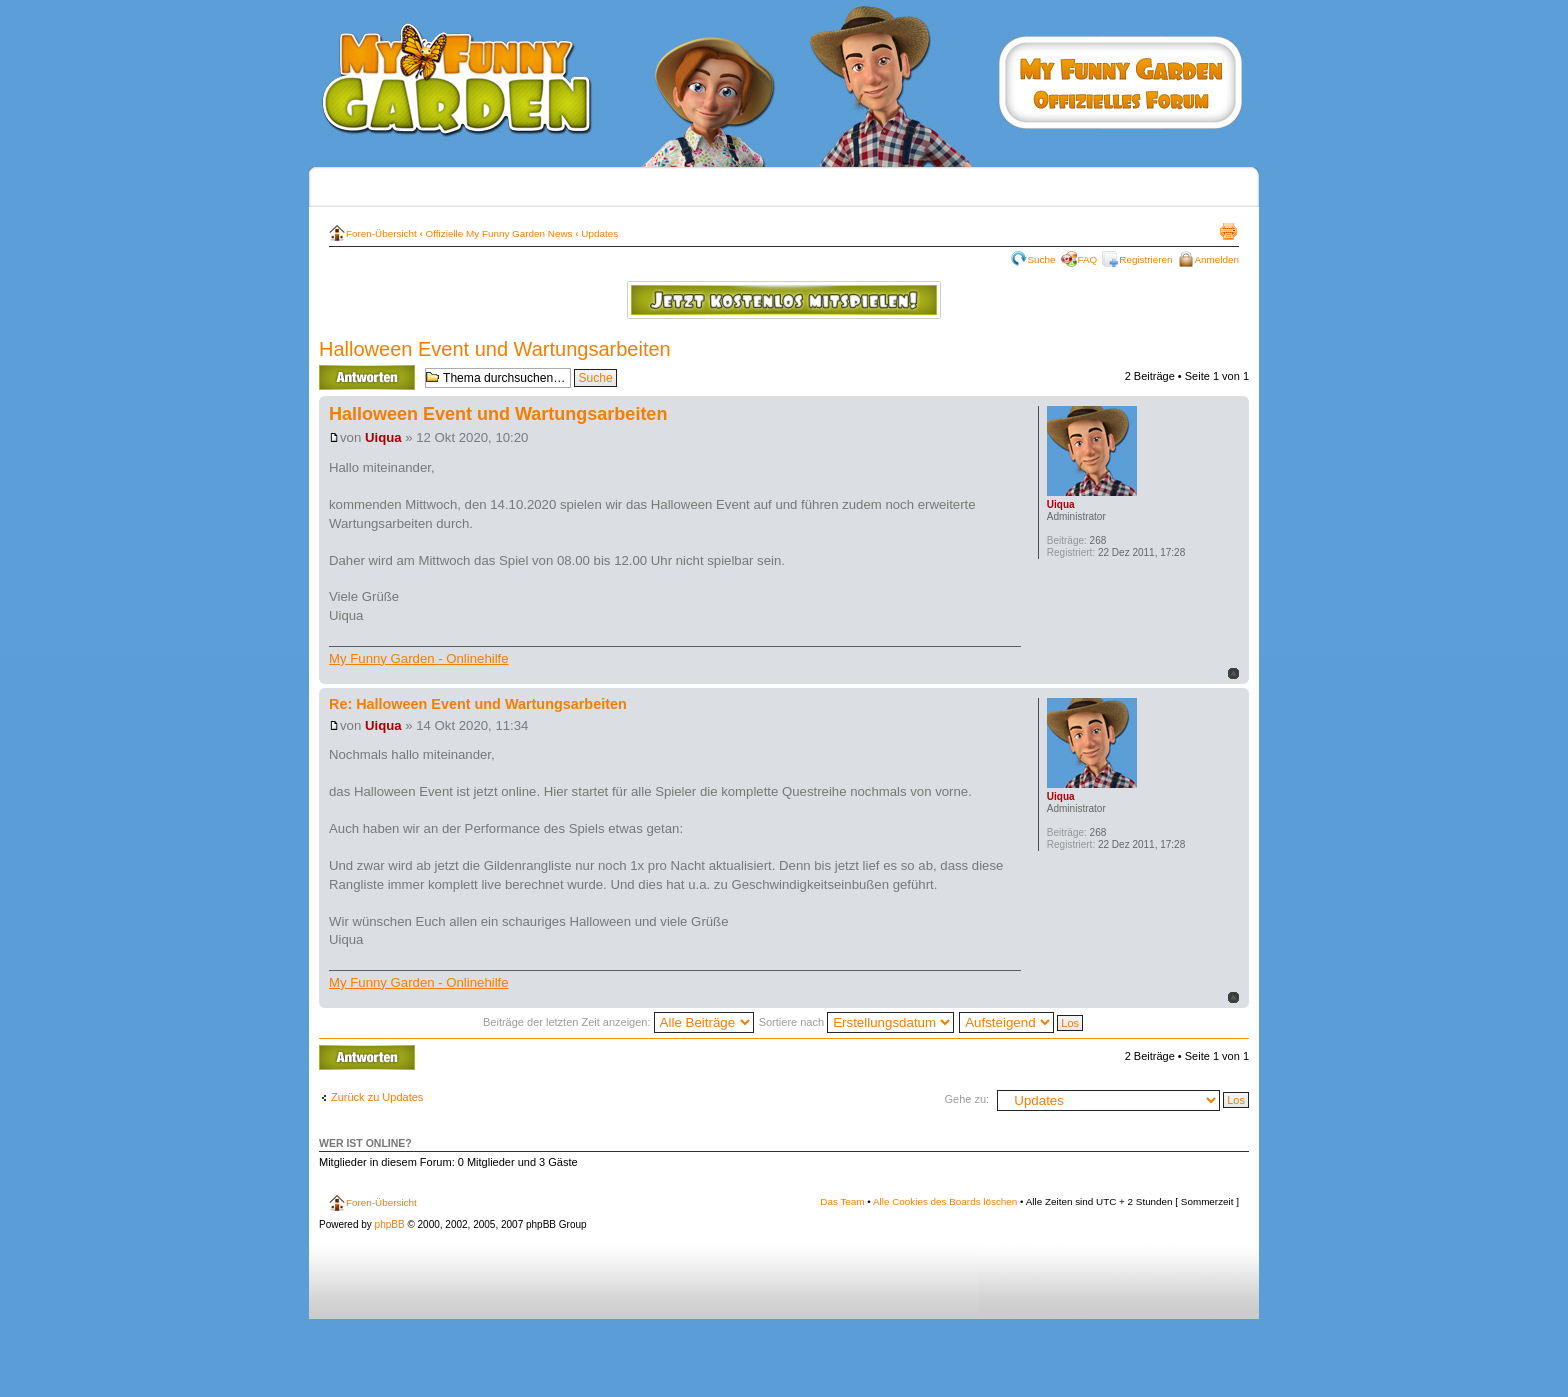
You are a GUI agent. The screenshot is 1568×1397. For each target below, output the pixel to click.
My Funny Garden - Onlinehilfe (419, 658)
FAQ (1088, 259)
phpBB (390, 1224)
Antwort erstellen (367, 377)
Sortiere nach (856, 1022)
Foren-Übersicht (381, 233)
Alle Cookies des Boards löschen (945, 1201)
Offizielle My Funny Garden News (499, 233)
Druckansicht (1228, 231)
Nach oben (1233, 673)
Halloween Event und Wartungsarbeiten (495, 349)
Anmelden (1217, 259)
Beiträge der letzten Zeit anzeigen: (618, 1022)
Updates (599, 233)
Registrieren (1145, 259)
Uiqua (383, 437)
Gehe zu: (966, 1099)
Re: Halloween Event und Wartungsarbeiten (478, 704)
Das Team (842, 1201)
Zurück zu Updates (377, 1097)
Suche (1042, 259)
